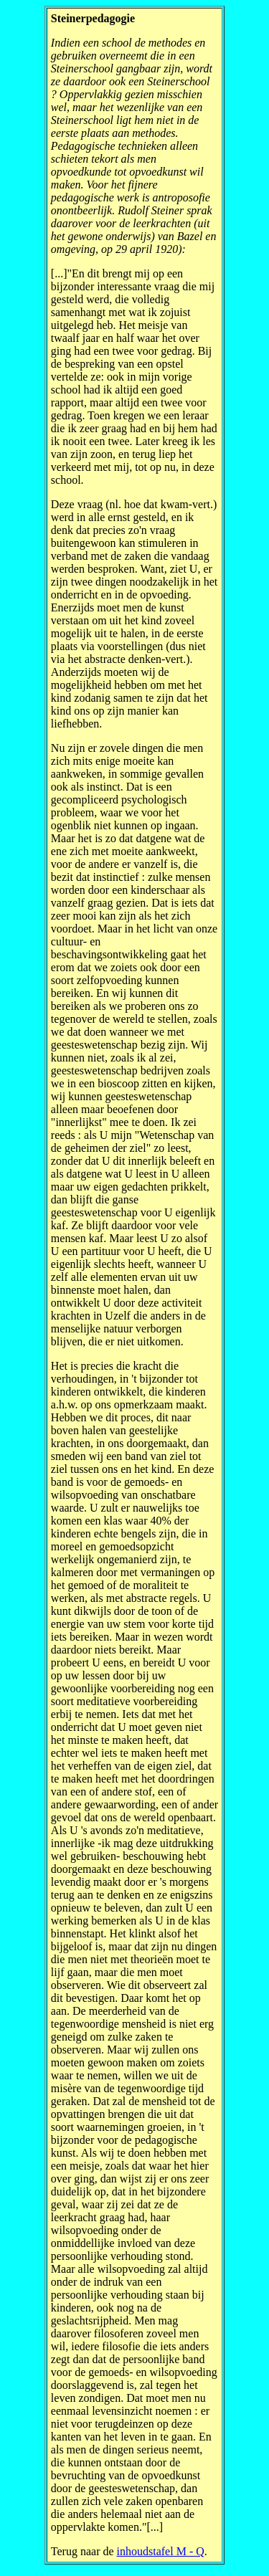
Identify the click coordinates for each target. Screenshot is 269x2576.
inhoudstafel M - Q (160, 2551)
